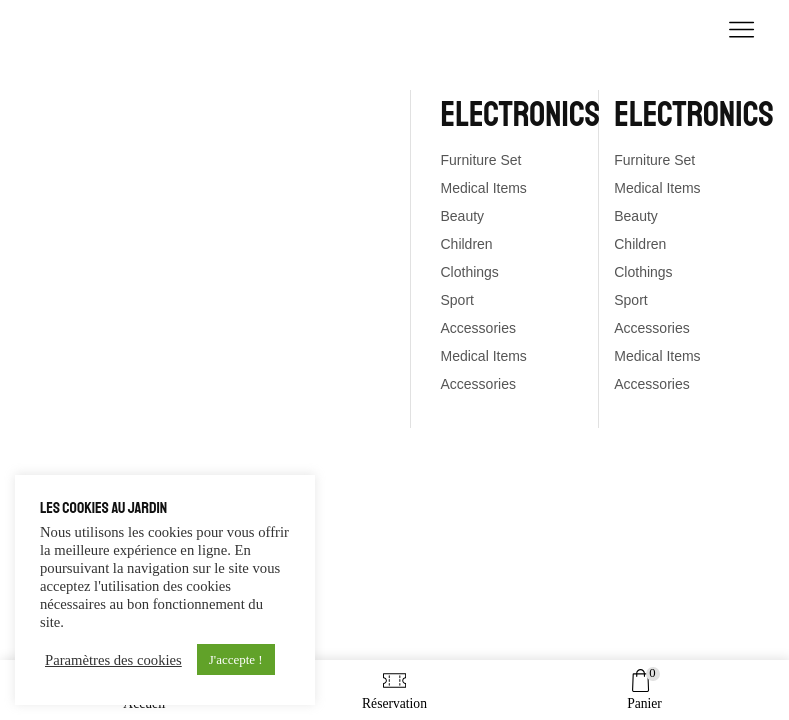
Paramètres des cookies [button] (113, 660)
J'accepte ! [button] (236, 659)
